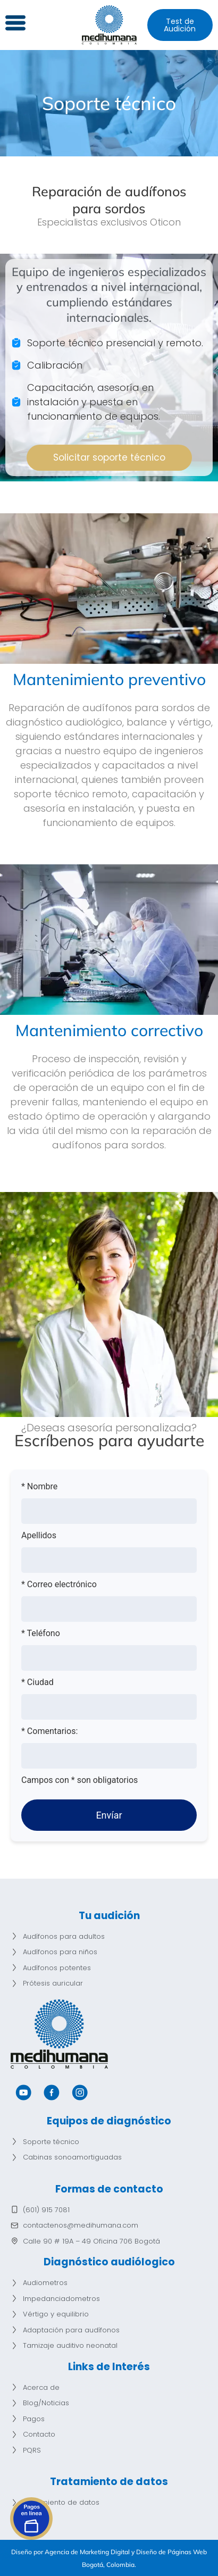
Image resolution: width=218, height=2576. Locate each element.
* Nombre (39, 1486)
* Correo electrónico (59, 1584)
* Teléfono (40, 1633)
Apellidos (38, 1535)
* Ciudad (37, 1682)
